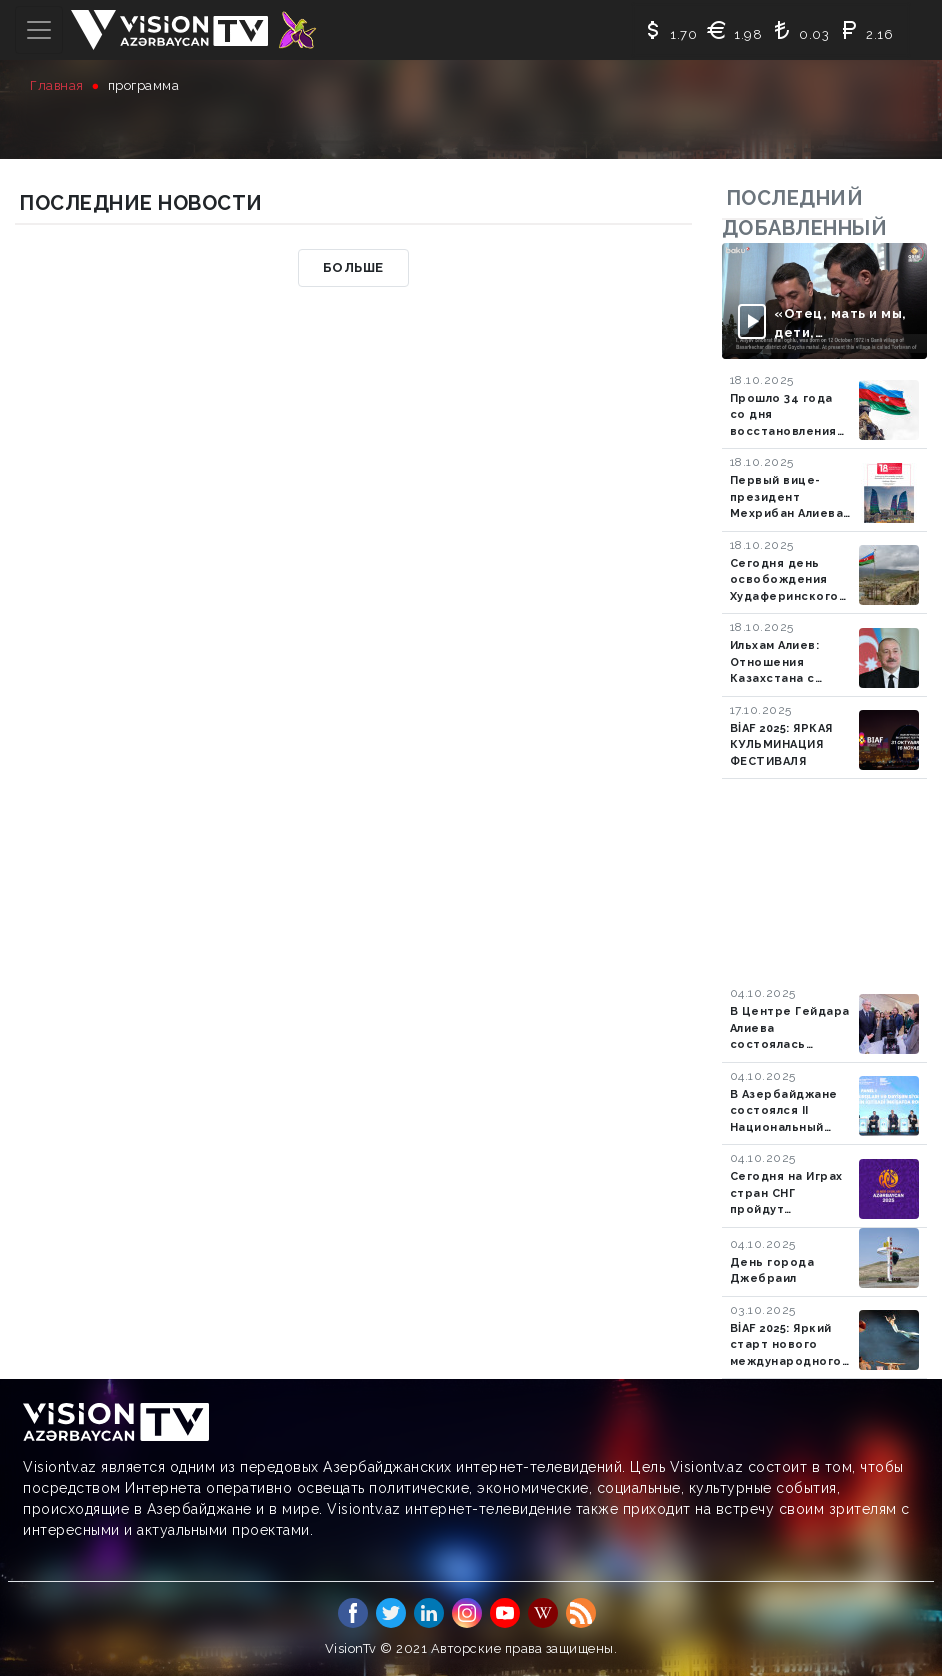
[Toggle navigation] (39, 30)
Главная (57, 85)
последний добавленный (805, 213)
